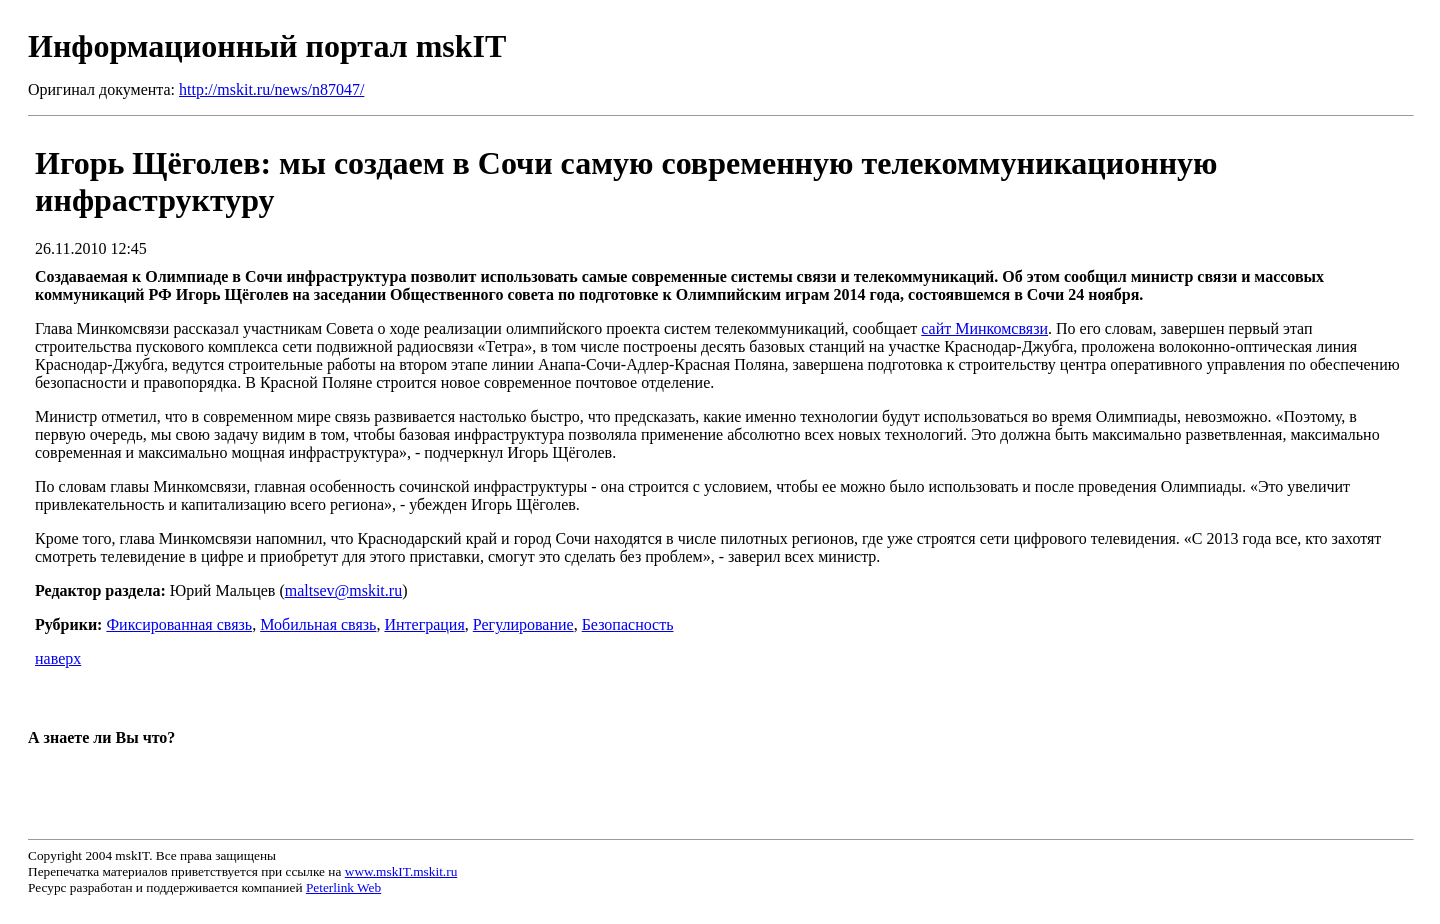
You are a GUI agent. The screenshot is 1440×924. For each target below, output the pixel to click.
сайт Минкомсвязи (984, 328)
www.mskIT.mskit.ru (401, 871)
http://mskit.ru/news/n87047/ (271, 89)
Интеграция (424, 624)
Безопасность (628, 624)
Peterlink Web (343, 887)
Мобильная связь (318, 624)
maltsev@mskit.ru (343, 590)
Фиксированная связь (179, 624)
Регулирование (523, 624)
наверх (58, 658)
